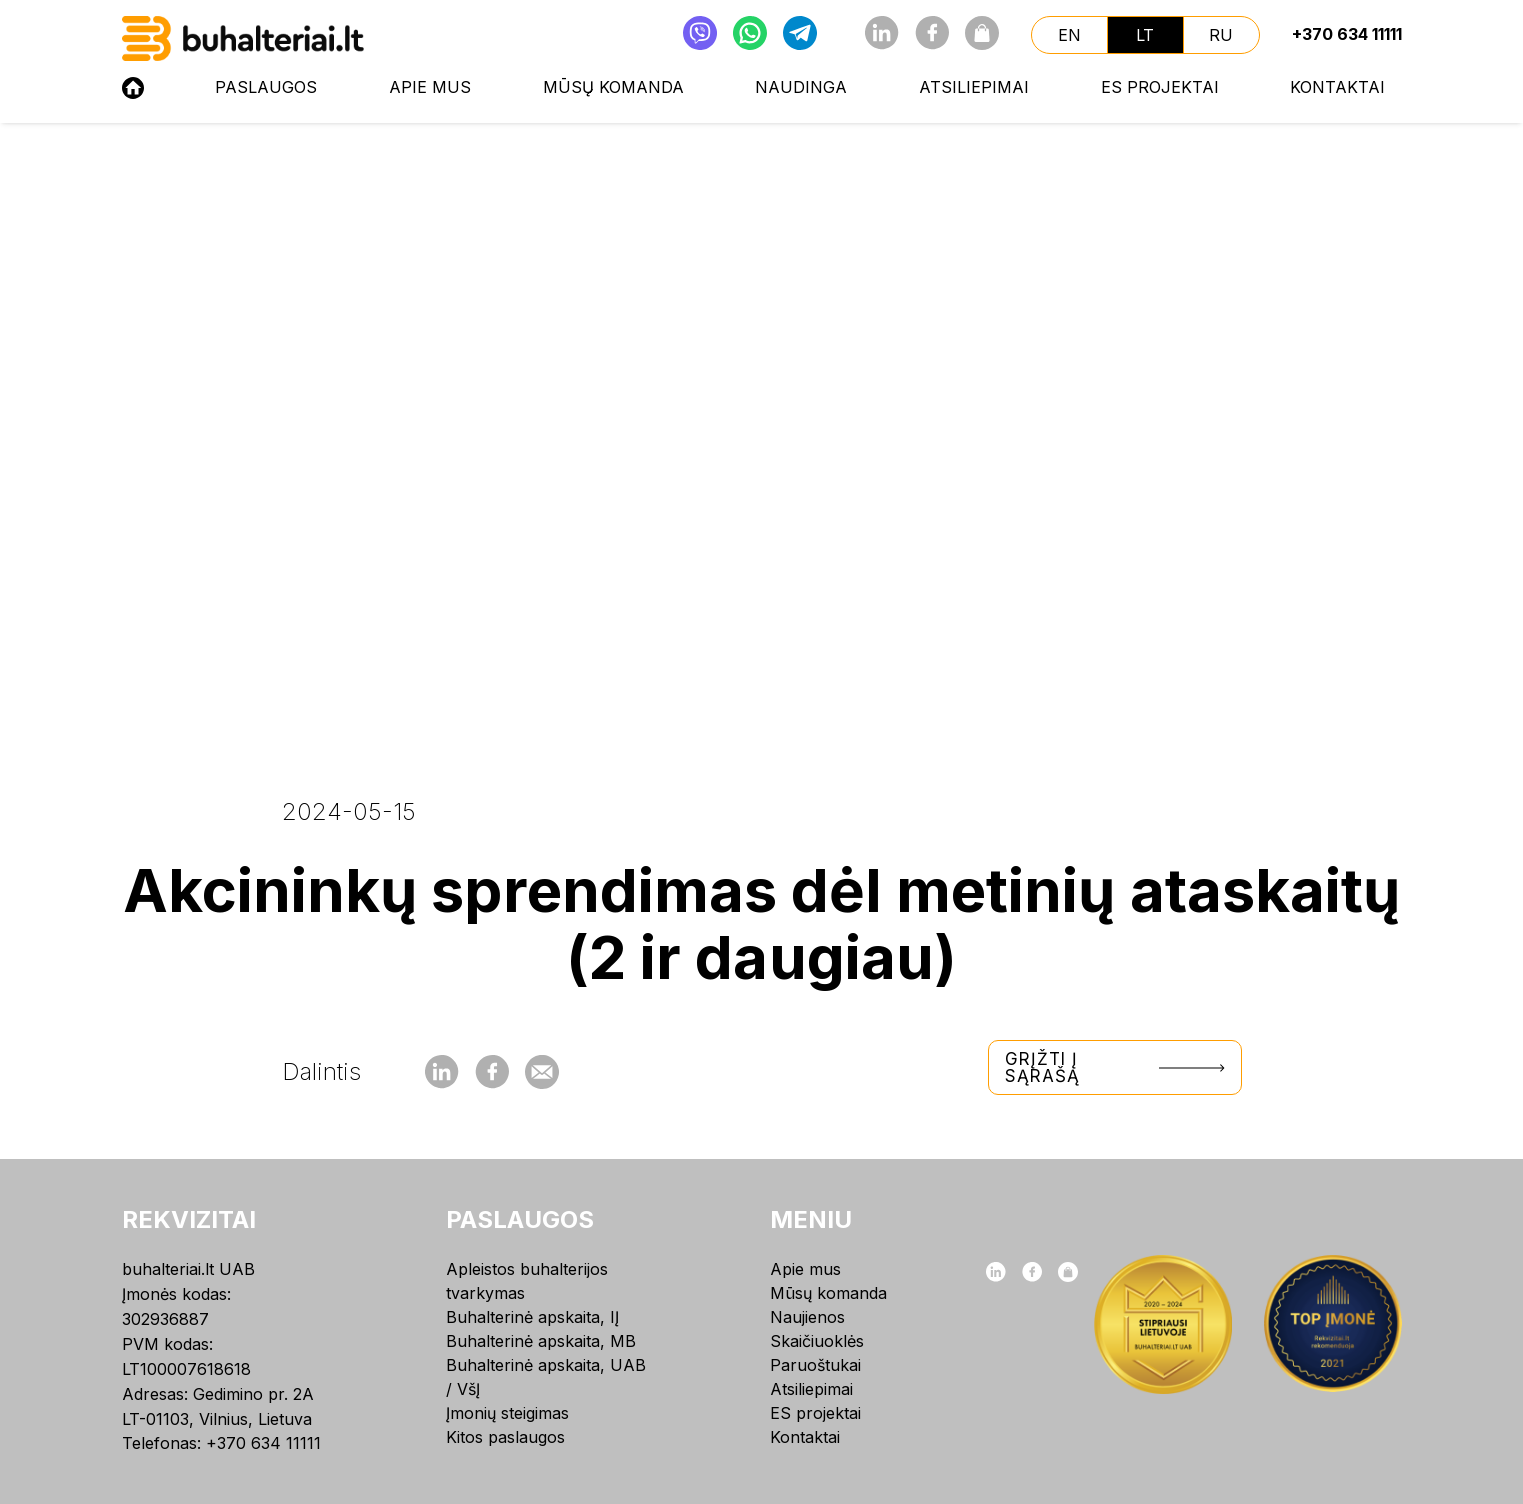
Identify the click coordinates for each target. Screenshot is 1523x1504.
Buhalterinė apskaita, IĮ (532, 1317)
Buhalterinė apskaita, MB (541, 1341)
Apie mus (430, 87)
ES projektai (1160, 87)
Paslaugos (266, 87)
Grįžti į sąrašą (1115, 1067)
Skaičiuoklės (817, 1341)
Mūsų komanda (613, 87)
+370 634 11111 (1347, 34)
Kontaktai (1337, 87)
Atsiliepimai (974, 87)
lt (1145, 35)
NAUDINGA (801, 87)
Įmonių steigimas (507, 1413)
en (1069, 35)
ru (1221, 35)
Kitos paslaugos (505, 1437)
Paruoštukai (815, 1365)
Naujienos (807, 1317)
